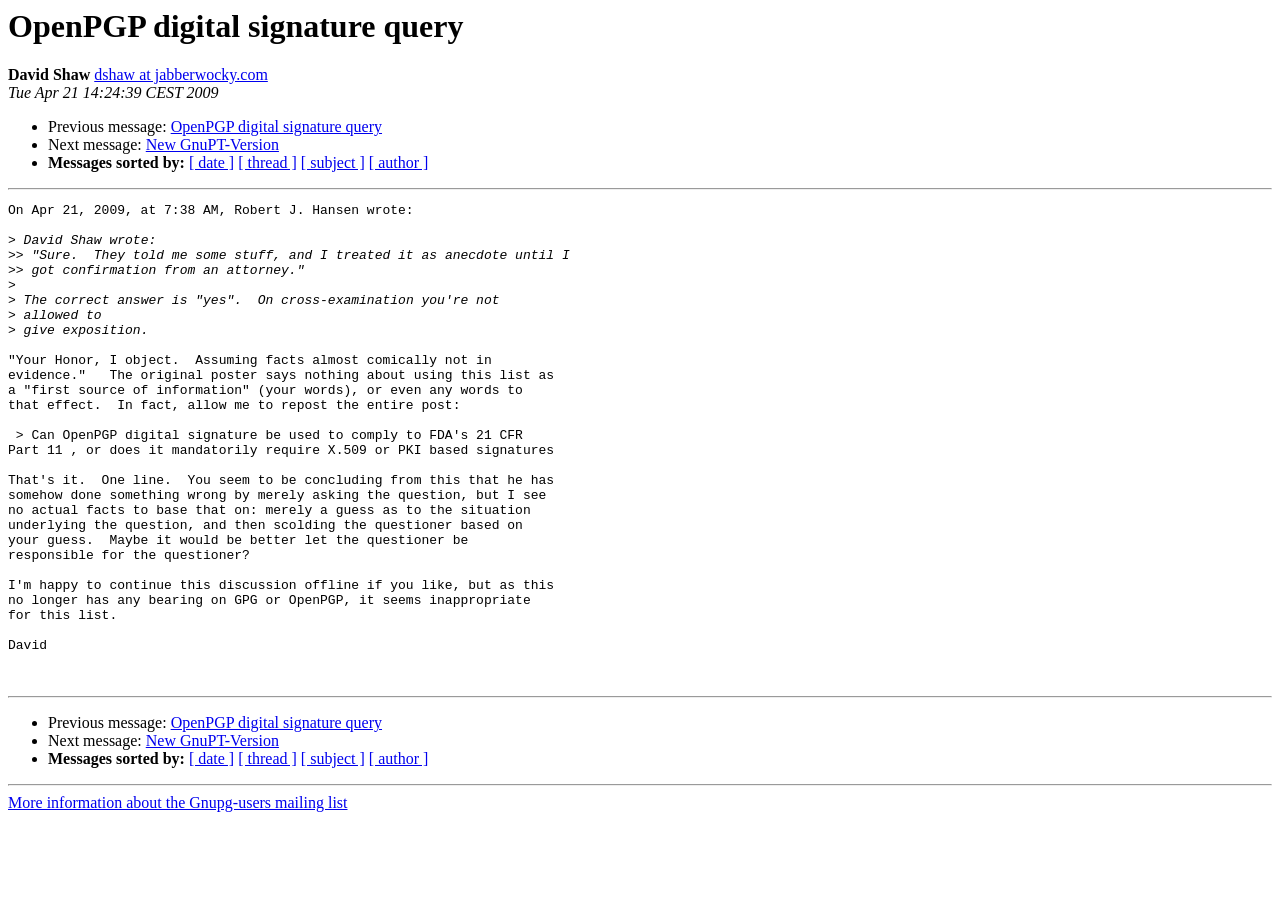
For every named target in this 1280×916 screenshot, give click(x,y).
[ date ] (211, 162)
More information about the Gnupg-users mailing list (178, 898)
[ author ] (399, 162)
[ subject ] (333, 162)
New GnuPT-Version (212, 144)
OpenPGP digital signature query (276, 126)
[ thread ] (267, 162)
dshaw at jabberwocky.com (181, 74)
